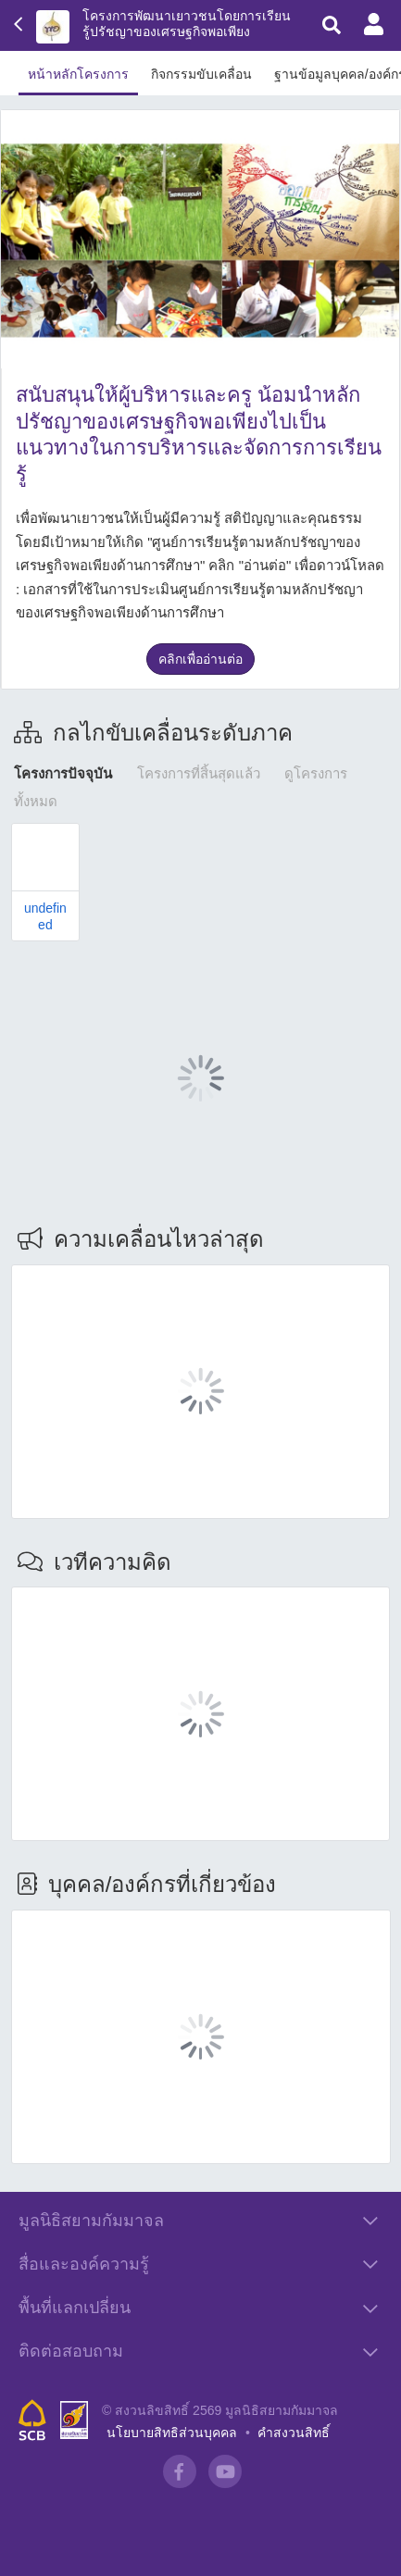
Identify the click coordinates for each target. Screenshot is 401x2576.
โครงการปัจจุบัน (63, 773)
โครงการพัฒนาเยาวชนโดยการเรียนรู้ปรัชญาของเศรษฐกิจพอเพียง (186, 23)
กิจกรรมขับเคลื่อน (201, 74)
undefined (45, 916)
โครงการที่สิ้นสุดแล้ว (198, 773)
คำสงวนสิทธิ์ (293, 2432)
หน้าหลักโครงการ (78, 74)
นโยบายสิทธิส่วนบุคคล (172, 2432)
